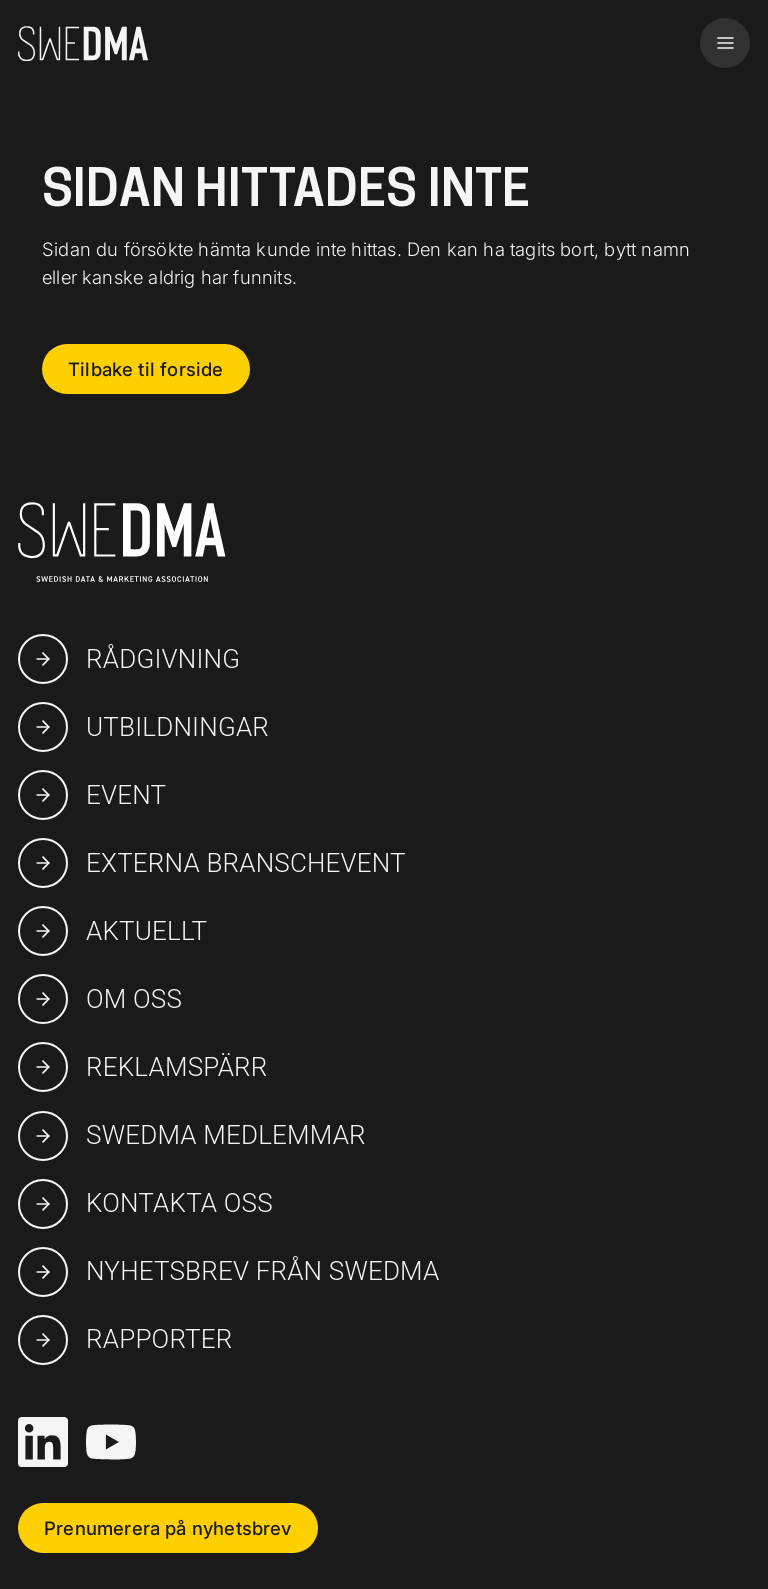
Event (92, 795)
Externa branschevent (212, 863)
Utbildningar (143, 727)
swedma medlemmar (192, 1136)
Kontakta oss (145, 1204)
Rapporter (125, 1340)
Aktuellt (112, 931)
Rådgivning (129, 659)
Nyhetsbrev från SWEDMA (228, 1272)
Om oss (100, 999)
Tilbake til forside (146, 369)
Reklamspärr (143, 1067)
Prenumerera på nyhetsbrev (168, 1528)
